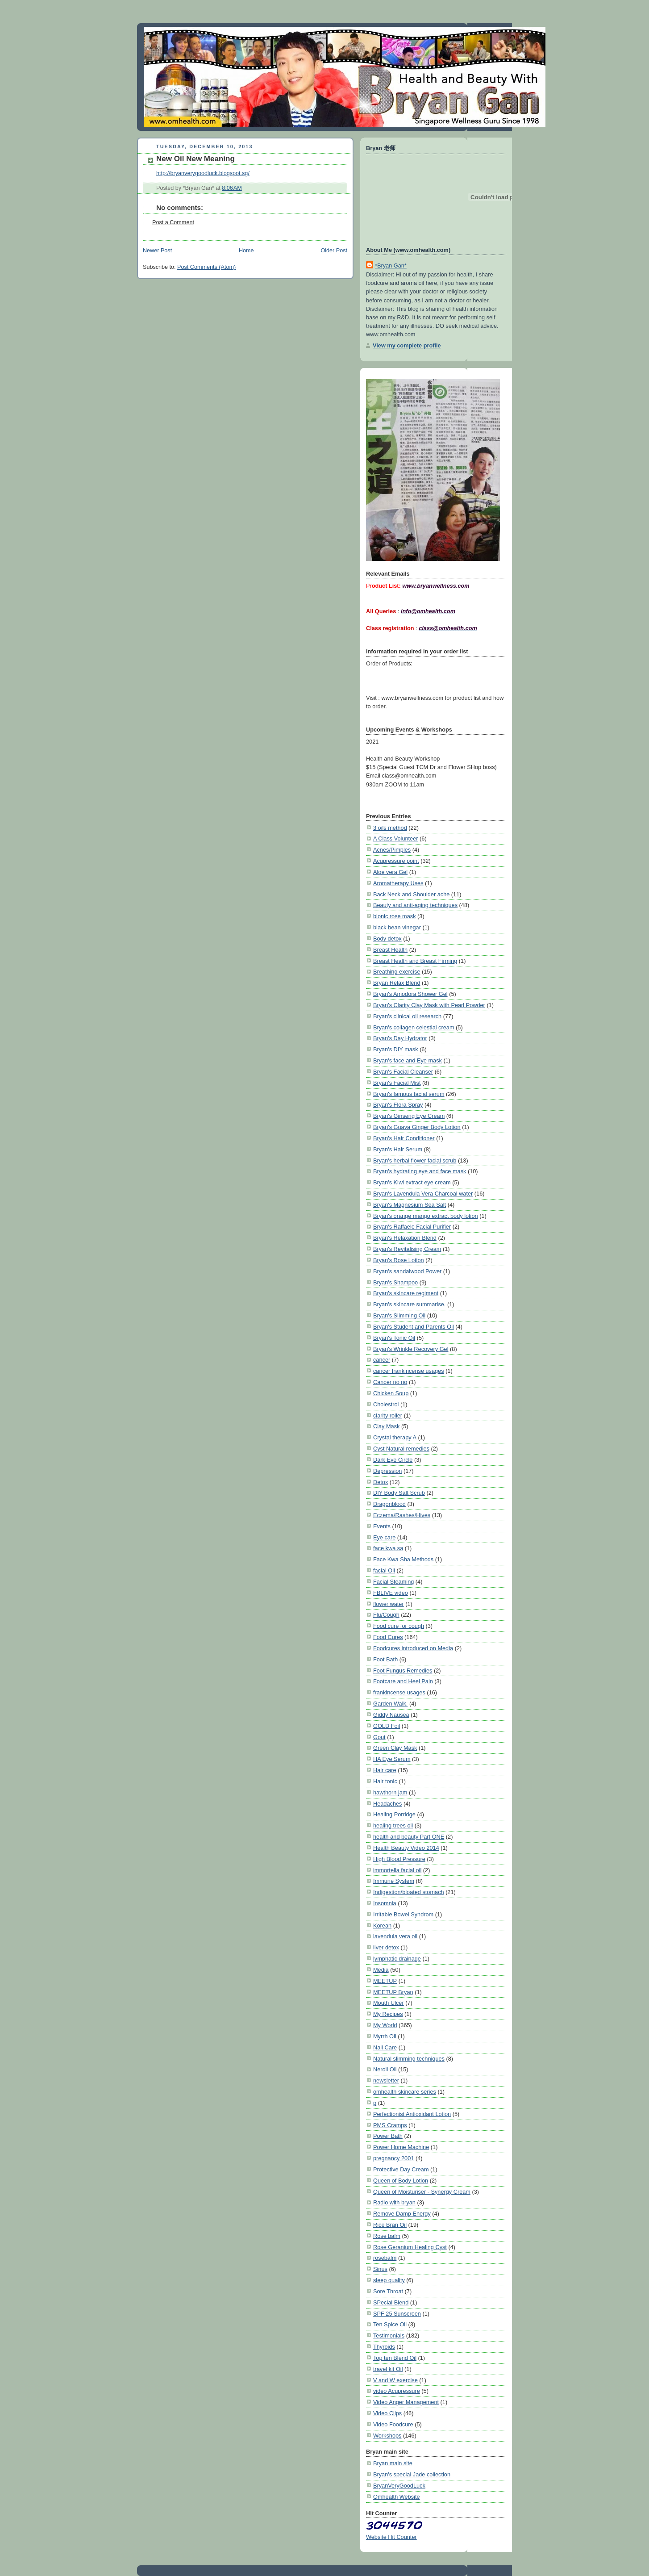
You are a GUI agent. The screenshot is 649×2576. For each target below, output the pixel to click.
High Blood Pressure (399, 1859)
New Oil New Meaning (195, 159)
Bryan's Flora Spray (398, 1104)
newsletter (386, 2080)
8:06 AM (232, 188)
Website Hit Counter (391, 2537)
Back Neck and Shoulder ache (411, 894)
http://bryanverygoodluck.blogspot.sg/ (203, 173)
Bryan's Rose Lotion (398, 1260)
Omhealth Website (396, 2496)
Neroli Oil (384, 2069)
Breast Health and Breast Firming (415, 961)
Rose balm (386, 2236)
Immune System (393, 1881)
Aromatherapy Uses (398, 883)
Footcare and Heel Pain (403, 1681)
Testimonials (388, 2335)
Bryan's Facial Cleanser (403, 1071)
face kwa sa (388, 1548)
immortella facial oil (397, 1870)
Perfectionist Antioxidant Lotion (412, 2114)
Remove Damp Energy (402, 2213)
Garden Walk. (390, 1703)
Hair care (384, 1770)
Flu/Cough (386, 1614)
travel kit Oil (388, 2369)
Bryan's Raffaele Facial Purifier (412, 1226)
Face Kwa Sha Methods (403, 1559)
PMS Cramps (390, 2125)
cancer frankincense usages (408, 1370)
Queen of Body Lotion (400, 2180)
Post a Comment (173, 222)
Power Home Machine (401, 2147)
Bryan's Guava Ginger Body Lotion (417, 1127)
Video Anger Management (406, 2402)
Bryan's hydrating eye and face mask (419, 1171)
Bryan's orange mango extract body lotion (425, 1216)
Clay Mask (386, 1426)
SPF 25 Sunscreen (397, 2313)
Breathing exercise (396, 971)
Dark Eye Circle (392, 1459)
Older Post (333, 250)
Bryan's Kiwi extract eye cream (412, 1182)
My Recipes (388, 2014)
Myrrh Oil (384, 2036)
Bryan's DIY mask (395, 1049)
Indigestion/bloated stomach (408, 1892)
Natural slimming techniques (409, 2058)
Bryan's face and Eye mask (407, 1060)
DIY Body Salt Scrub (399, 1492)
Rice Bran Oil (390, 2224)
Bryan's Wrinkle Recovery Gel (411, 1349)
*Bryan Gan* (391, 265)
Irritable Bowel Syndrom (403, 1914)
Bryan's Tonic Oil (394, 1337)
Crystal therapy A (394, 1437)
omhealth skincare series (404, 2091)
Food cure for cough (398, 1626)
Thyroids (384, 2346)
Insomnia (384, 1903)
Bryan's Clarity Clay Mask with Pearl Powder (429, 1005)
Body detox (387, 938)
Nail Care (385, 2047)
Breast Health (390, 949)
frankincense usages (399, 1692)
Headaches (387, 1803)
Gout (379, 1737)
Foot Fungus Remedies (402, 1670)
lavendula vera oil (395, 1936)
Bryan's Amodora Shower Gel (410, 994)
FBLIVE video (390, 1592)
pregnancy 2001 (393, 2158)
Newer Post (157, 250)
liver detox (386, 1947)
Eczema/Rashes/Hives (401, 1515)
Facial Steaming (393, 1581)
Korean (382, 1925)
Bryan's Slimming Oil (399, 1315)
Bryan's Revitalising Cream (407, 1249)
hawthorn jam (390, 1792)
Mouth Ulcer (388, 2002)
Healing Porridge (394, 1814)
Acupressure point (396, 860)
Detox (380, 1482)
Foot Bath (385, 1659)
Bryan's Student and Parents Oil (413, 1326)
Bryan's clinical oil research (407, 1016)
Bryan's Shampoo (395, 1282)
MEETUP (385, 1981)
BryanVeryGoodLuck (399, 2485)
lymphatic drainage (397, 1958)
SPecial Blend (390, 2302)
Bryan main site (392, 2463)
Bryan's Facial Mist (396, 1082)
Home (246, 250)
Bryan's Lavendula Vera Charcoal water (423, 1193)
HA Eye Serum (392, 1759)
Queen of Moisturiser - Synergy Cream (421, 2191)
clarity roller (387, 1415)
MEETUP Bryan (393, 1992)
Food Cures (388, 1637)
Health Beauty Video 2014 (406, 1847)
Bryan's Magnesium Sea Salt (409, 1204)
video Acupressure (396, 2391)
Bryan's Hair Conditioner (404, 1138)
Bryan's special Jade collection (411, 2474)
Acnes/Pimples (392, 849)
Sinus (380, 2269)
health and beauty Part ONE (408, 1836)
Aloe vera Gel (390, 872)
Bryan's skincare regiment (405, 1293)
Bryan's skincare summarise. (409, 1304)
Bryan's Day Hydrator (400, 1038)
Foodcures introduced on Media (413, 1648)
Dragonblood (389, 1504)
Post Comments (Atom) (206, 267)
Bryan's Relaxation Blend (405, 1237)
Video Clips (387, 2413)
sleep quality (389, 2280)
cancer (381, 1359)
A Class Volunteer (395, 838)
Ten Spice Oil (390, 2324)
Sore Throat (388, 2291)
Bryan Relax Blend (396, 982)
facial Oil (384, 1570)
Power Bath (388, 2136)
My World (385, 2025)
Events (382, 1526)
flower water (388, 1604)
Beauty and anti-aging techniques (415, 905)
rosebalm (384, 2257)
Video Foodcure (393, 2424)
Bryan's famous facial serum (409, 1094)
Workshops (387, 2435)
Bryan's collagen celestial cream (413, 1027)
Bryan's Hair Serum (397, 1149)
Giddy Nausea (391, 1714)
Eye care (384, 1537)
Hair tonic (385, 1781)
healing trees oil (393, 1825)
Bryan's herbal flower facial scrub (414, 1160)
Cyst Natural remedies (401, 1448)
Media (381, 1969)
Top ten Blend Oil (394, 2357)
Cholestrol (386, 1404)
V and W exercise (395, 2380)
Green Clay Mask (395, 1747)
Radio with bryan (394, 2202)
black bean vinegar (397, 927)
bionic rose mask (394, 916)
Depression (387, 1471)
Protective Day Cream (401, 2169)
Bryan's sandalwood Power (407, 1271)
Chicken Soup (390, 1393)
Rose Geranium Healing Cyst (410, 2247)
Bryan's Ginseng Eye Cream (409, 1115)
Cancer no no (390, 1382)
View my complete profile (407, 345)
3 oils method (390, 827)
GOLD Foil (386, 1726)
